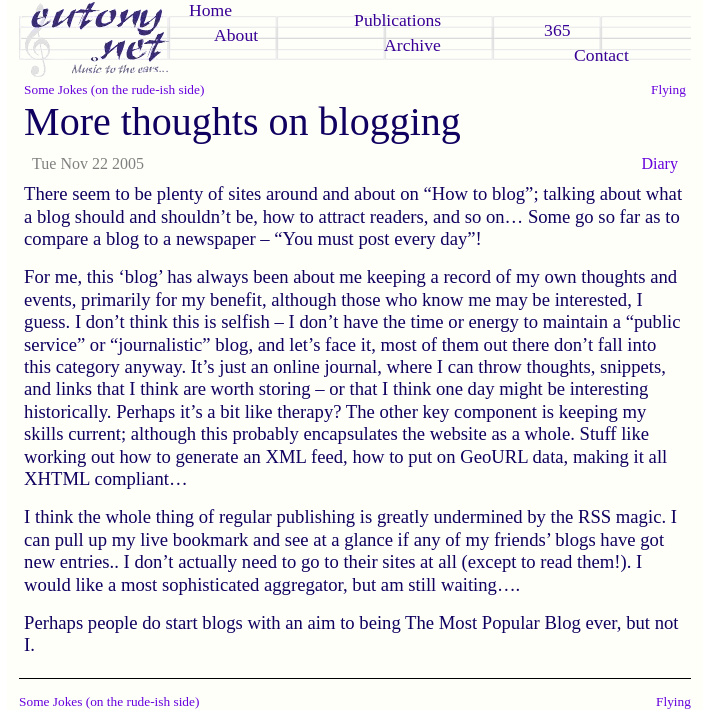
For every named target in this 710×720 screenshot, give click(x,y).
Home (210, 10)
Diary (659, 163)
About (236, 35)
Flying (668, 89)
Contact (601, 55)
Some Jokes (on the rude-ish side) (114, 89)
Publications (397, 20)
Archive (412, 45)
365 (557, 30)
